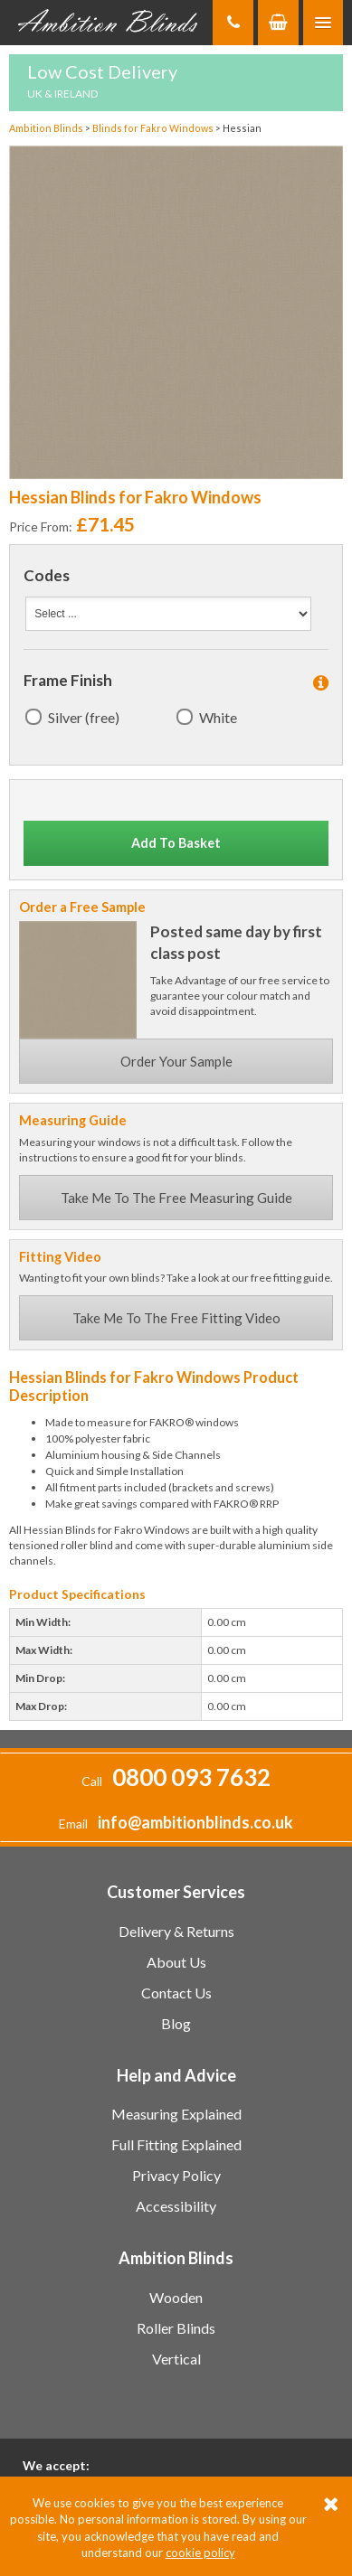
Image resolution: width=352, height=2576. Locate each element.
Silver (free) (83, 717)
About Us (176, 1961)
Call (176, 1781)
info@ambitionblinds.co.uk (195, 1822)
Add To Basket (176, 843)
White (218, 717)
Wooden (176, 2297)
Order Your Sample (176, 1061)
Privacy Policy (176, 2175)
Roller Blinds (176, 2327)
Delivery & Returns (176, 1931)
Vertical (176, 2358)
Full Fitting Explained (176, 2144)
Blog (176, 2023)
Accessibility (176, 2205)
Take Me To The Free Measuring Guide (176, 1197)
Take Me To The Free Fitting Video (176, 1318)
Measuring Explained (176, 2113)
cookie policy (200, 2552)
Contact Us (176, 1992)
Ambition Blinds (108, 23)
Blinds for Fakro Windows (153, 128)
